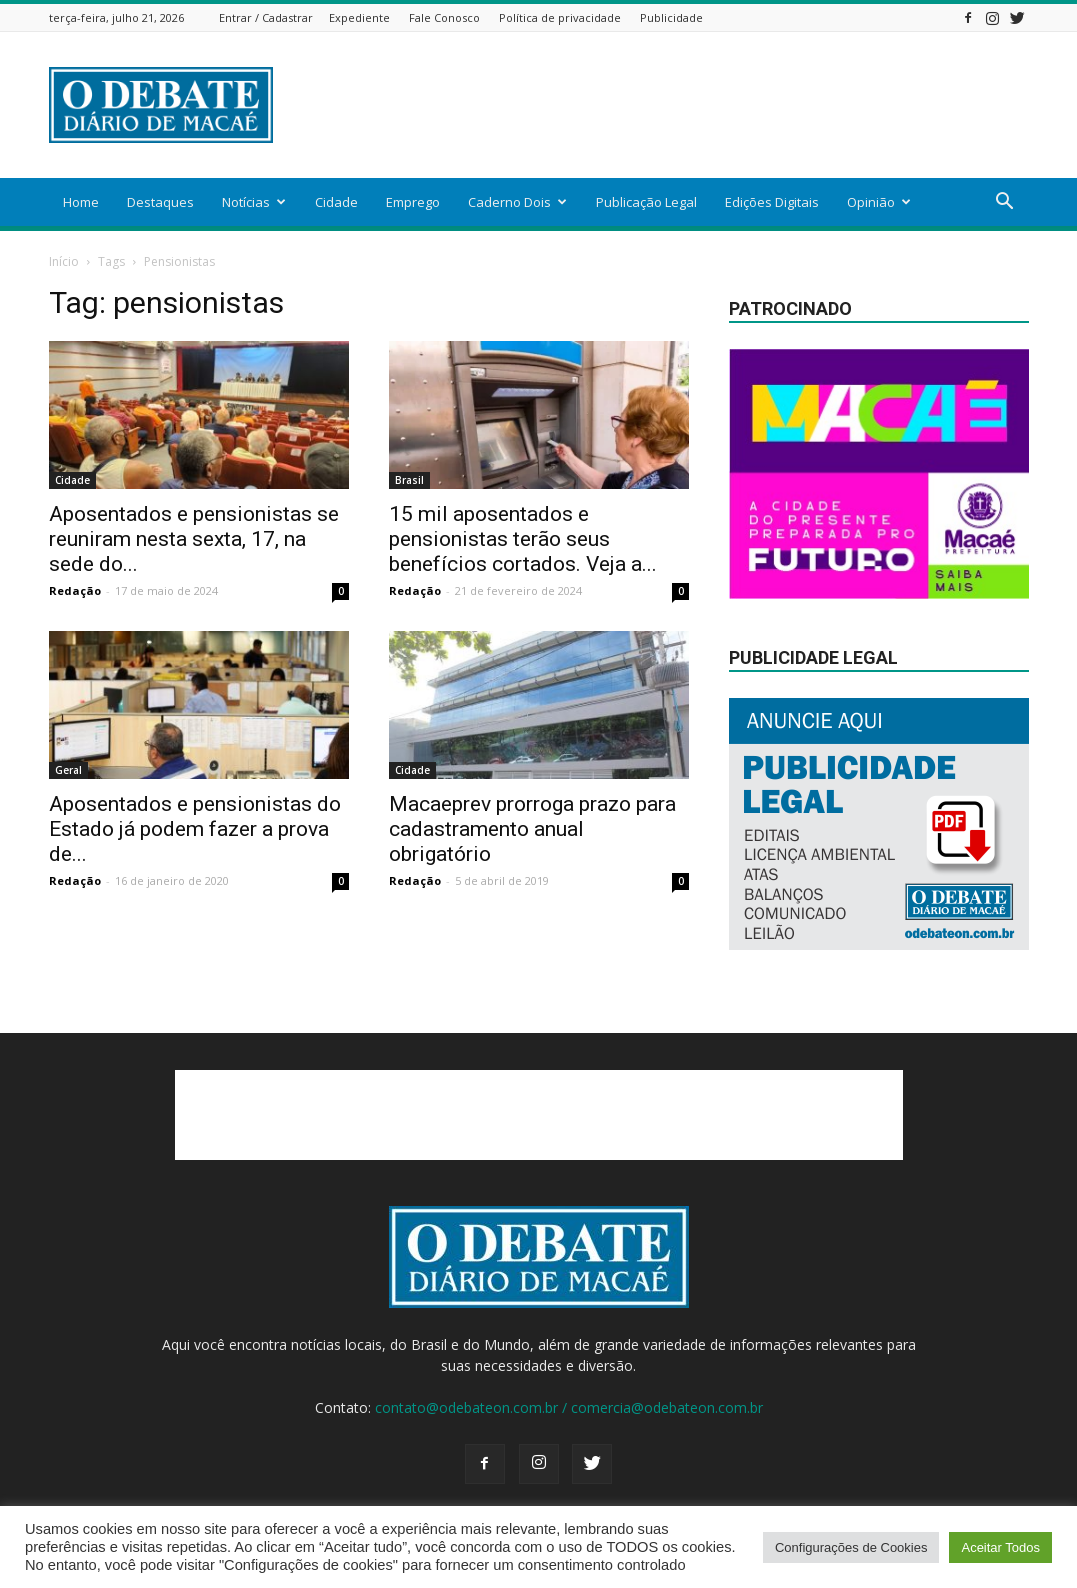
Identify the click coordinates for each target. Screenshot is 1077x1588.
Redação (75, 590)
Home (81, 202)
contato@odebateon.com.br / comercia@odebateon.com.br (569, 1407)
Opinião (879, 202)
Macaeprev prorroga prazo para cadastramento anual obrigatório (532, 829)
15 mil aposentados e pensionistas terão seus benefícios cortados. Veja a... (523, 539)
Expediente (359, 17)
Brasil (409, 480)
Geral (68, 770)
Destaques (160, 202)
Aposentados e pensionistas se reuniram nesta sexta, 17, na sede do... (194, 539)
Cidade (336, 202)
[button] (1005, 203)
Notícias (254, 202)
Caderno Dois (517, 202)
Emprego (413, 202)
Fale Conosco (444, 17)
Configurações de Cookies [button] (851, 1547)
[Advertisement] (665, 105)
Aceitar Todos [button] (1000, 1547)
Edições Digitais (772, 202)
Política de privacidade (560, 17)
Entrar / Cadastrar (266, 17)
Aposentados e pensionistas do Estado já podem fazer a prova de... (195, 829)
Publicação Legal (646, 202)
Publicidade (671, 17)
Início (64, 261)
